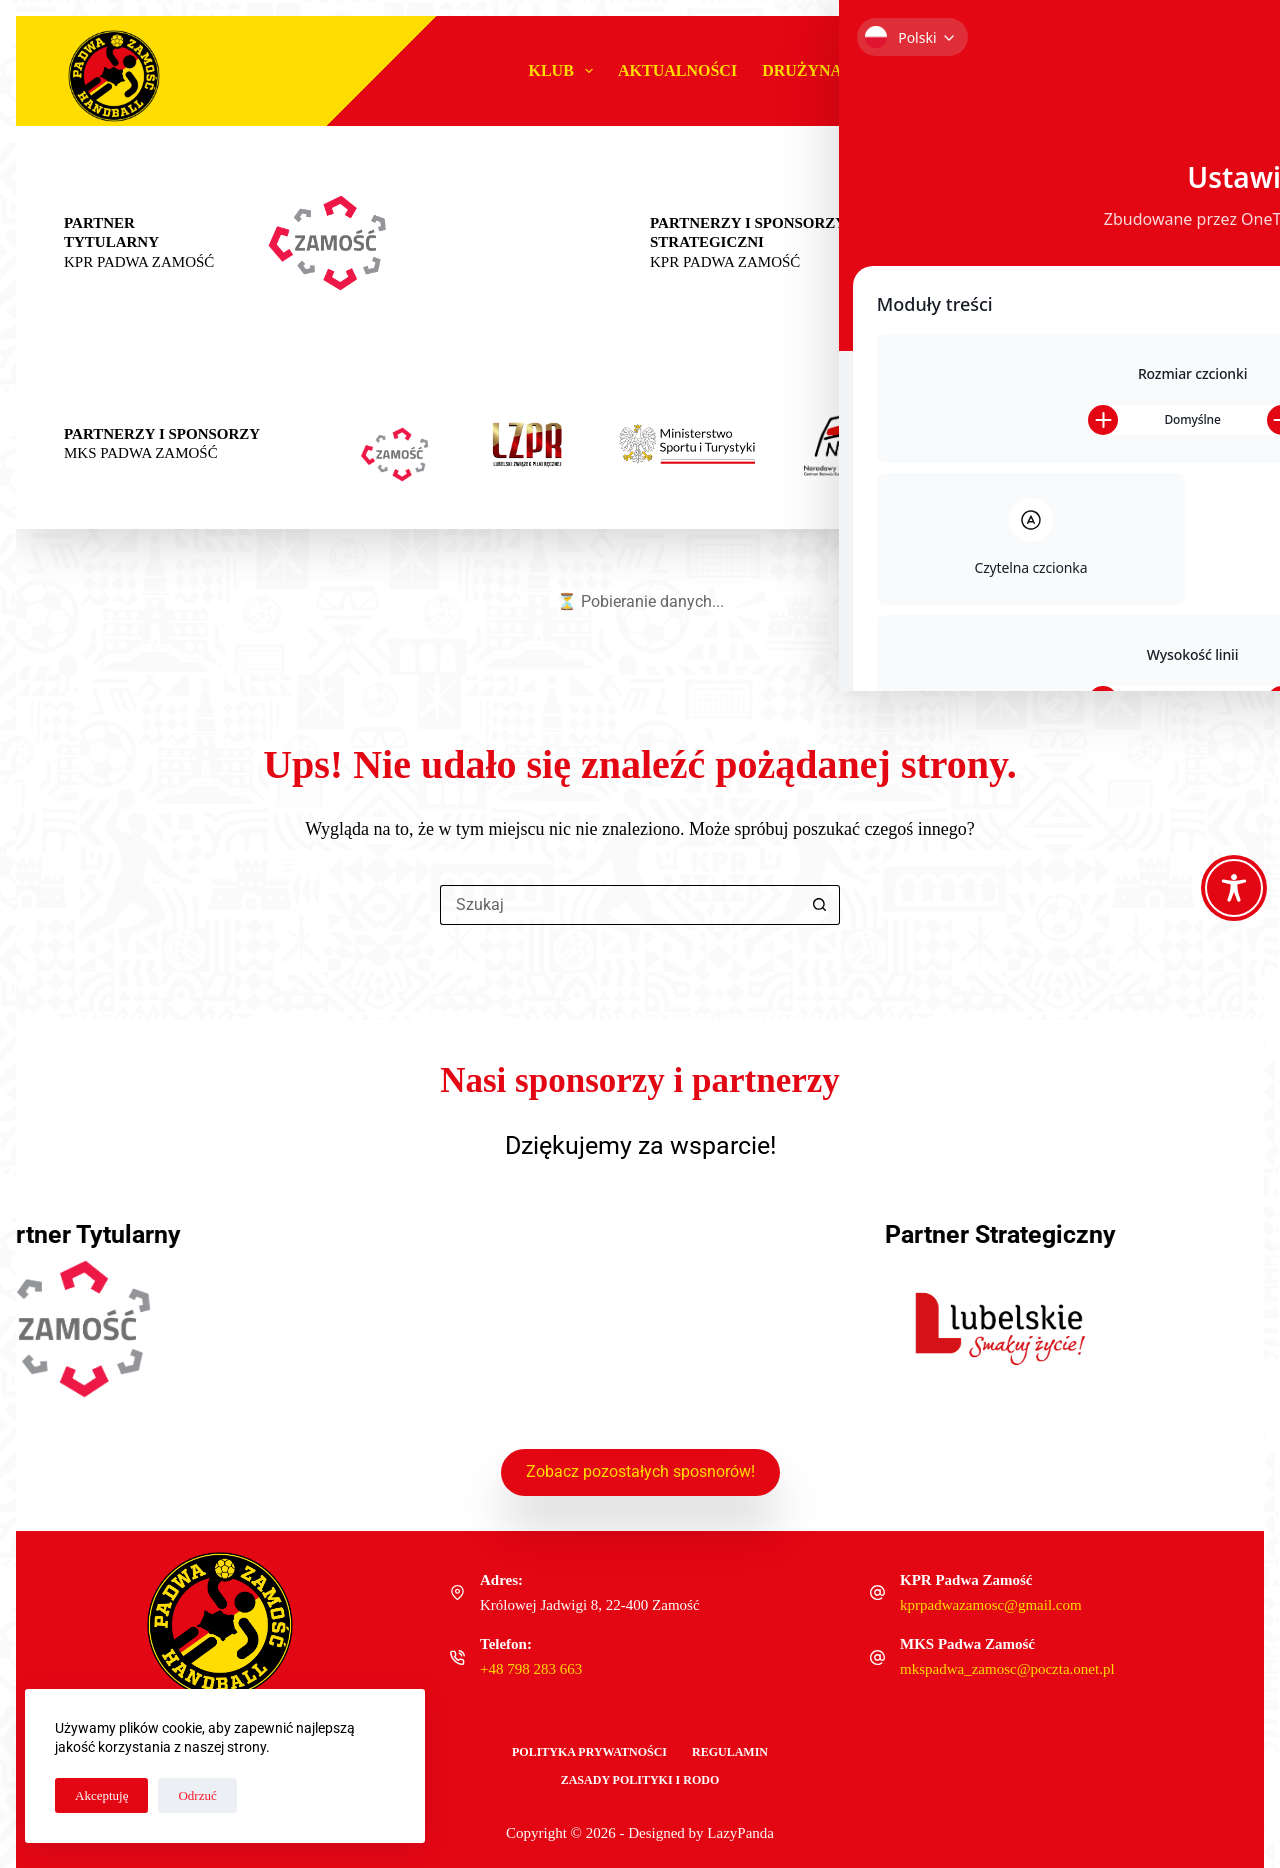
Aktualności (677, 70)
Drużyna (815, 71)
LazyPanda (740, 1833)
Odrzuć (197, 1795)
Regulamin (730, 1752)
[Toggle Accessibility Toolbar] (1234, 888)
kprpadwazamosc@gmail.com (991, 1605)
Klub (564, 71)
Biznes (1081, 71)
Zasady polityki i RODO (640, 1780)
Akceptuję (101, 1795)
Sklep (1167, 70)
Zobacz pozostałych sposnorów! (640, 1470)
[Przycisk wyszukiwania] (820, 905)
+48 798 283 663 (531, 1669)
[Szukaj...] (620, 905)
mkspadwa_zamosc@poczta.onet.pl (1007, 1669)
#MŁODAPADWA (949, 70)
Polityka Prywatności (589, 1752)
